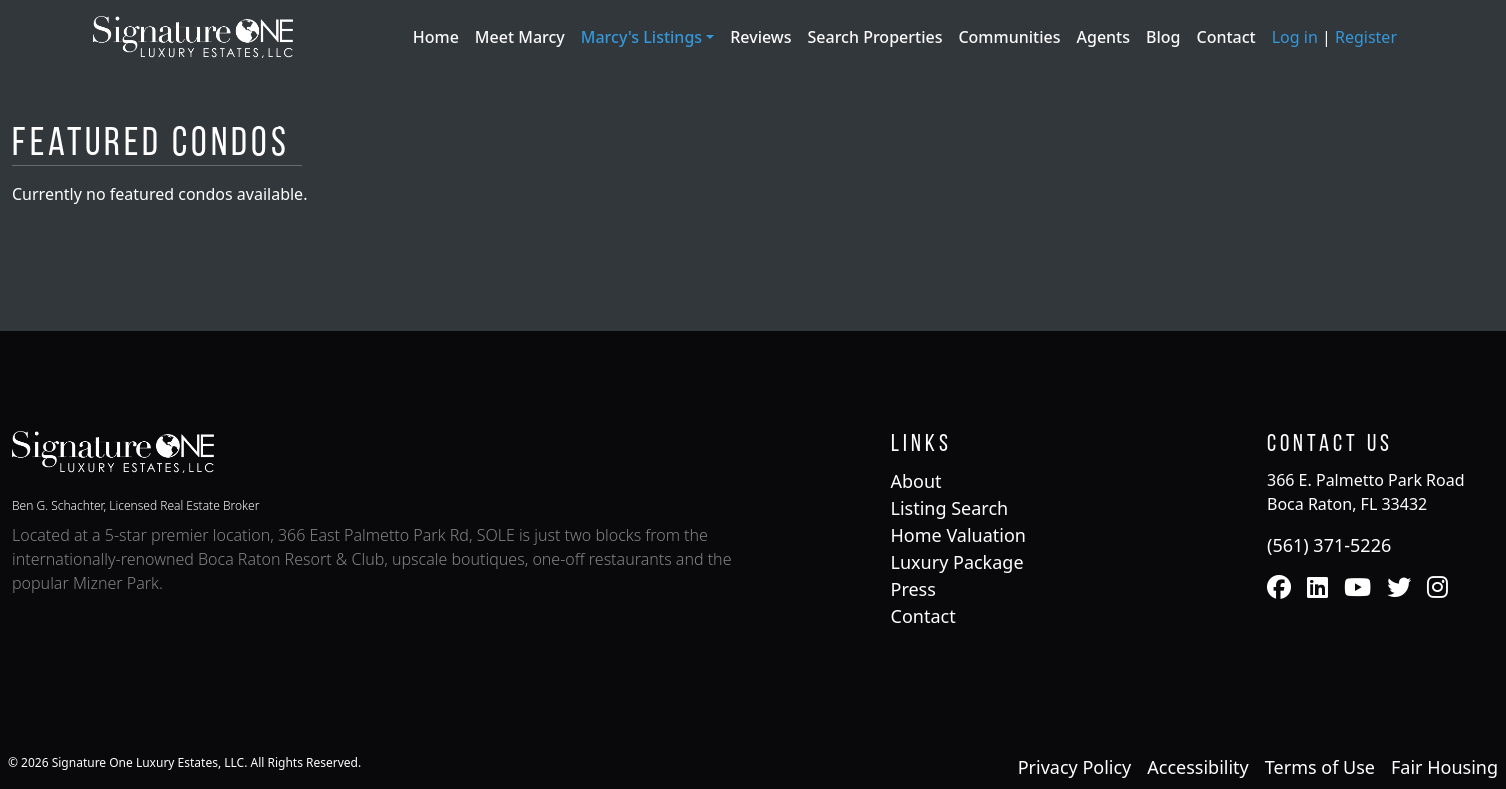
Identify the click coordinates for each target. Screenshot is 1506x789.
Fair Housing (1444, 767)
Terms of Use (1320, 767)
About (916, 481)
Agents (1103, 37)
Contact (1226, 37)
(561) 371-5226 (1329, 545)
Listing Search (950, 508)
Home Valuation (958, 535)
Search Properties (875, 37)
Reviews (760, 37)
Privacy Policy (1075, 767)
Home (436, 37)
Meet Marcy (520, 37)
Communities (1009, 37)
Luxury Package (957, 562)
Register (1366, 37)
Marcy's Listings (643, 37)
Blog (1163, 37)
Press (913, 589)
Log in (1295, 37)
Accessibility (1198, 767)
